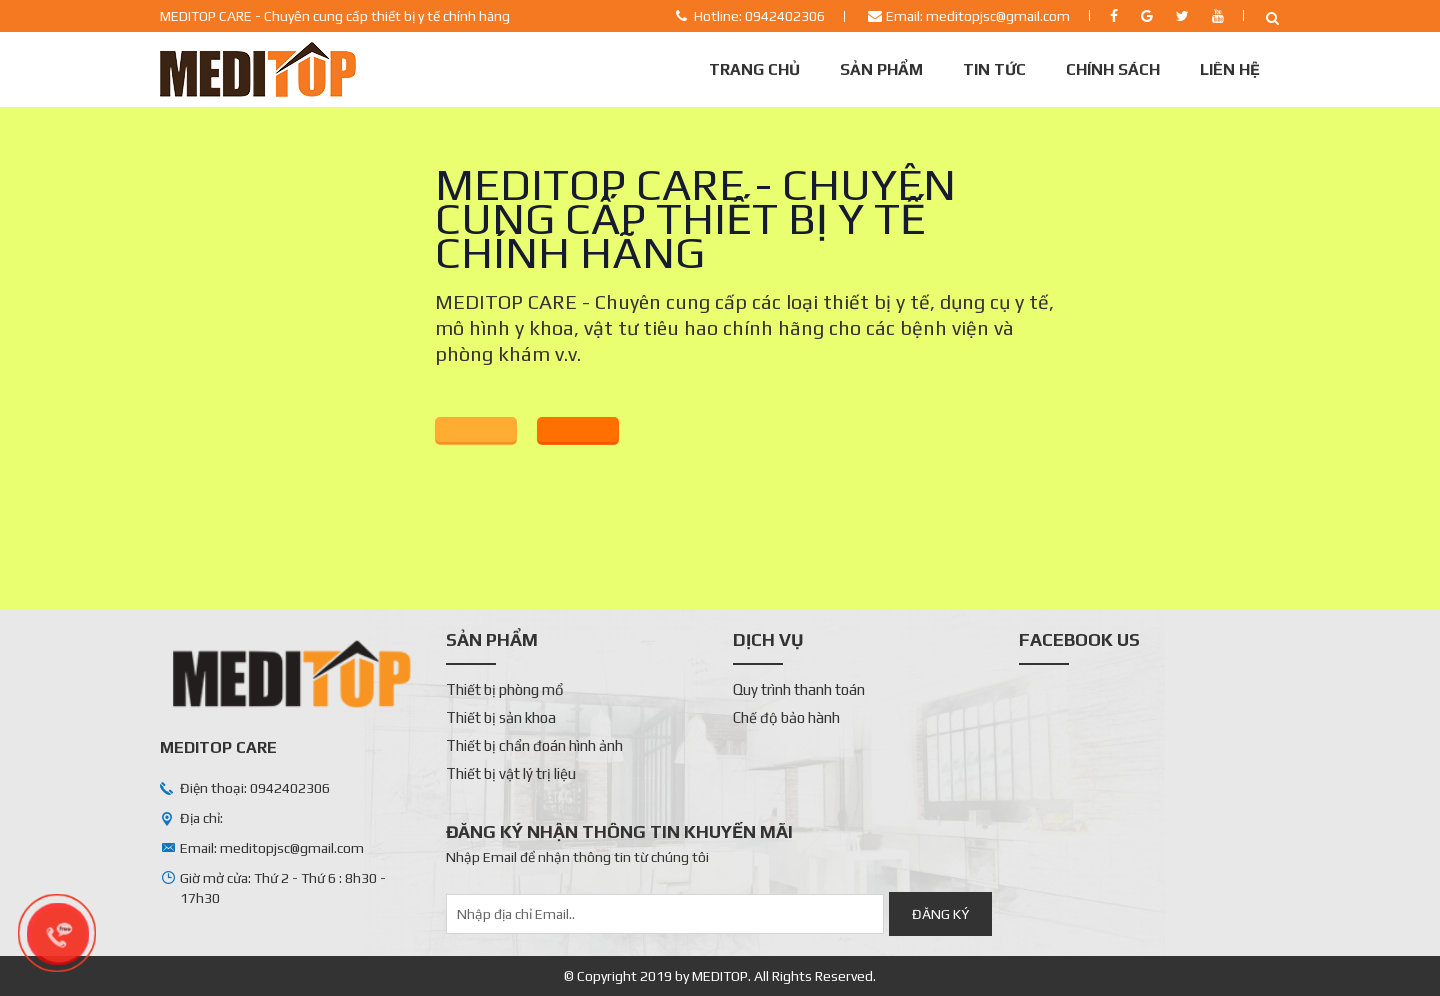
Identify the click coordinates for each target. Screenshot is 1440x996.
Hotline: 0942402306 (759, 16)
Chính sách (1113, 69)
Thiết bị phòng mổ (505, 689)
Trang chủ (754, 69)
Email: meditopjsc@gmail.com (978, 16)
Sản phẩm (881, 69)
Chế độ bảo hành (786, 717)
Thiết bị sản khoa (501, 717)
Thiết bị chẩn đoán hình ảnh (534, 745)
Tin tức (994, 69)
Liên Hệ (1230, 69)
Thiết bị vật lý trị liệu (511, 773)
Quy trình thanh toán (799, 689)
